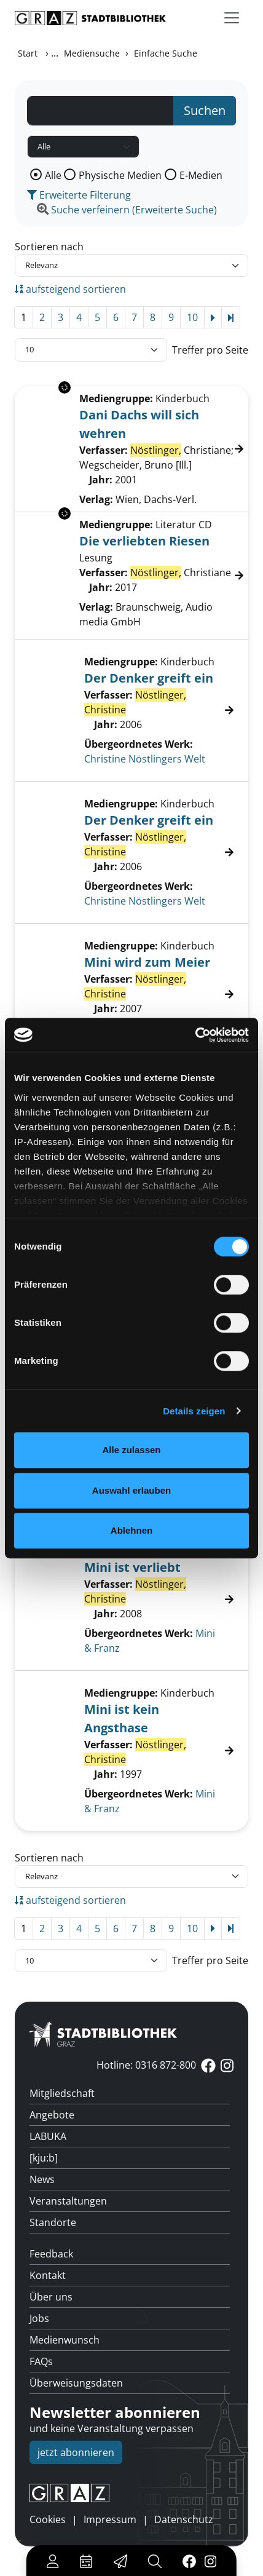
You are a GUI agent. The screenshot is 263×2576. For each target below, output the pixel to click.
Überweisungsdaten (76, 2383)
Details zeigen (194, 1411)
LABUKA (47, 2136)
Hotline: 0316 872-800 (146, 2065)
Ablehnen (131, 1530)
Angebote (51, 2115)
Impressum (110, 2519)
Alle (53, 175)
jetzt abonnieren (75, 2452)
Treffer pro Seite (210, 350)
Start (27, 53)
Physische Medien (120, 175)
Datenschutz (183, 2519)
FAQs (41, 2361)
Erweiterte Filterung (79, 195)
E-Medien (200, 175)
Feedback (51, 2254)
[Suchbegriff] (100, 110)
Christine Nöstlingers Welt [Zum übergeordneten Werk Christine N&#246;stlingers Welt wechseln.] (144, 759)
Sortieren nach (49, 246)
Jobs (39, 2318)
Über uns (51, 2297)
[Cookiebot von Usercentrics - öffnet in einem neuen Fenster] (195, 1035)
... (54, 53)
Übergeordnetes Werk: (138, 744)
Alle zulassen (131, 1450)
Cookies (47, 2519)
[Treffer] (131, 710)
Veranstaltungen (68, 2201)
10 (192, 317)
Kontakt (47, 2275)
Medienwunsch (64, 2340)
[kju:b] (43, 2158)
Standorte (52, 2222)
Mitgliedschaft (62, 2093)
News (42, 2179)
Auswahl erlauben (131, 1490)
